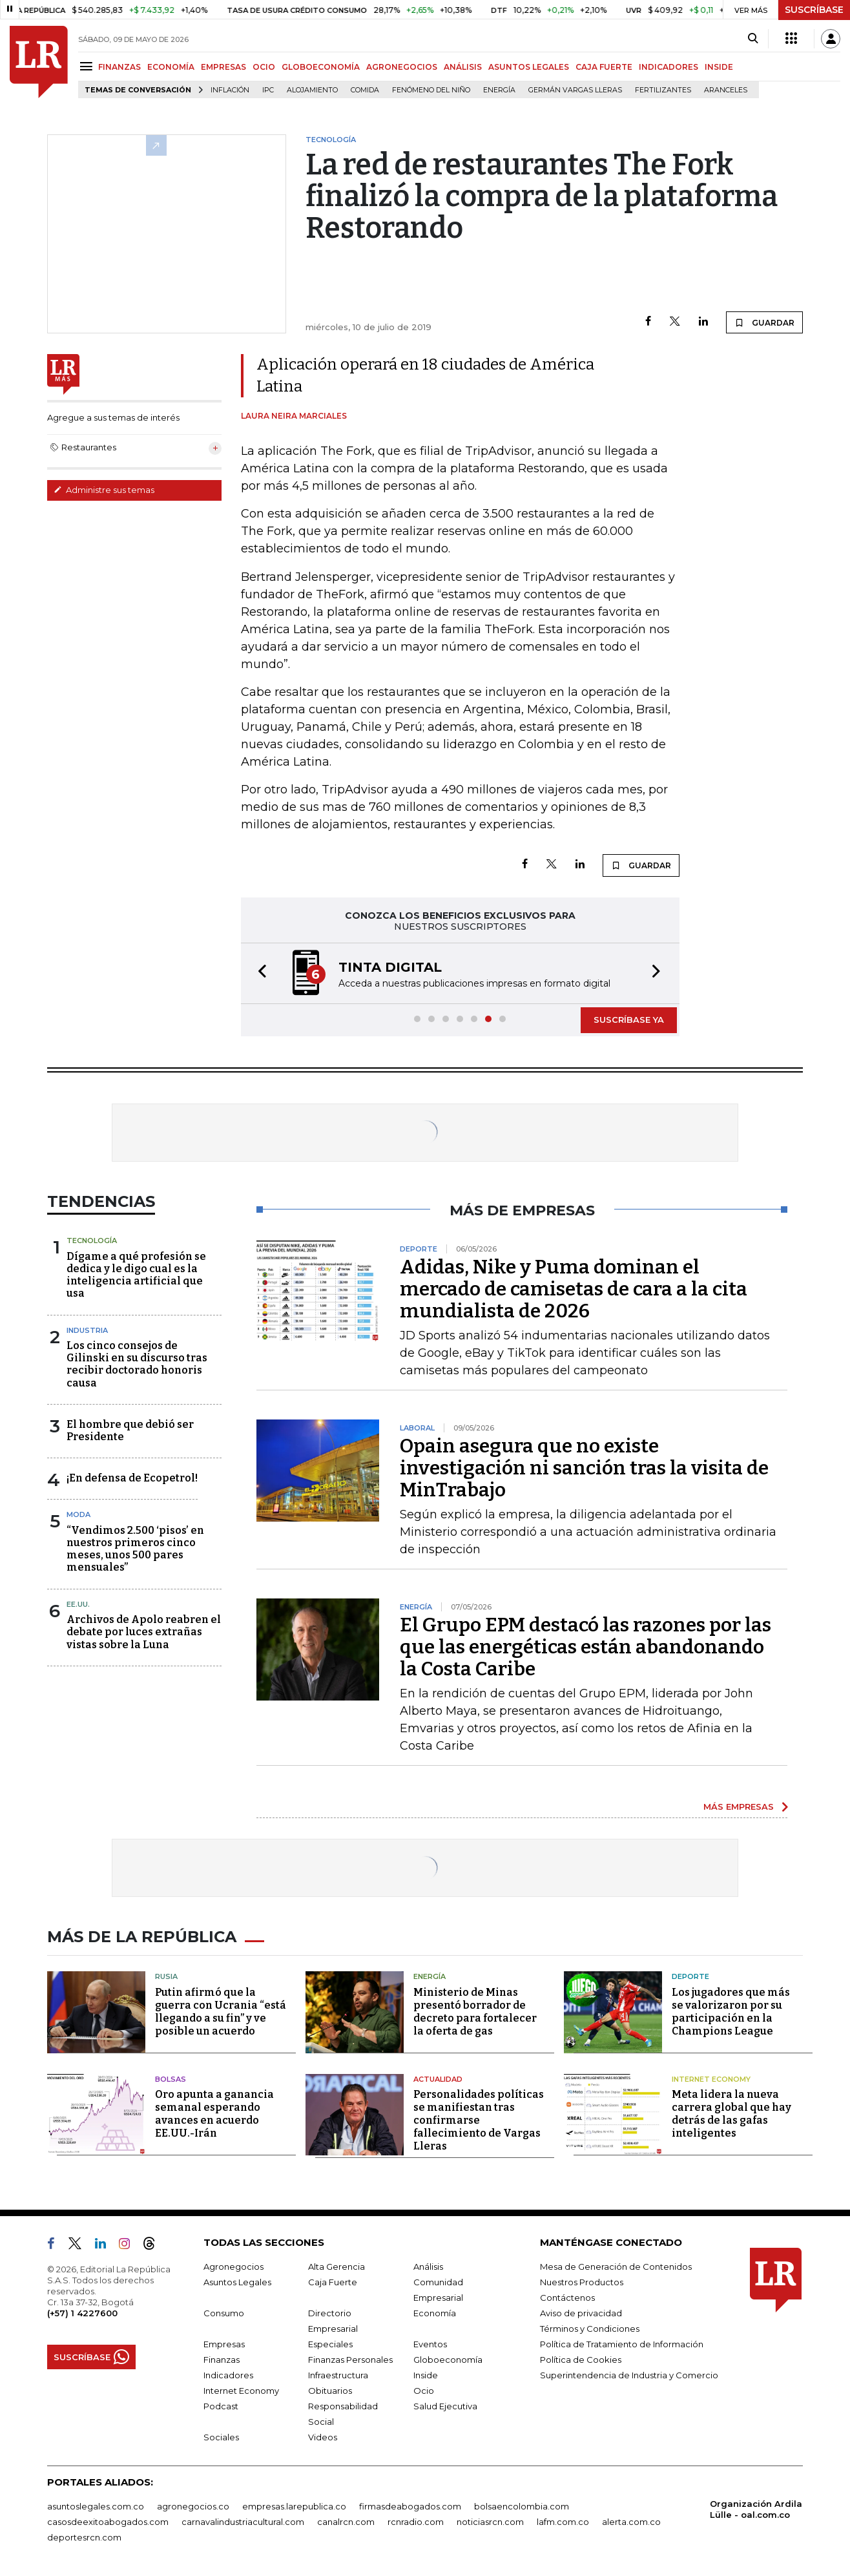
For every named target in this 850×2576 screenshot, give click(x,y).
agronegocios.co (193, 2506)
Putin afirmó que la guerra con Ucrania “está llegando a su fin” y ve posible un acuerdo (220, 2011)
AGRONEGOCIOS (401, 67)
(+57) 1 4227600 (82, 2313)
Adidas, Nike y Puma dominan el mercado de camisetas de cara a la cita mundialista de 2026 (573, 1289)
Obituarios (330, 2390)
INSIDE (719, 67)
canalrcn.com (346, 2522)
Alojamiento (312, 90)
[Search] (753, 38)
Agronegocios (233, 2266)
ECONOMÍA (170, 67)
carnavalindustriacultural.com (242, 2522)
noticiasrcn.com (490, 2522)
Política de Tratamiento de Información (621, 2344)
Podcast (220, 2406)
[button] (258, 973)
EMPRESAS (223, 67)
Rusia (166, 1976)
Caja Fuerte (332, 2282)
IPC (268, 90)
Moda (78, 1514)
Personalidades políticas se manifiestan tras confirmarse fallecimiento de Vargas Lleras (478, 2120)
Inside (425, 2375)
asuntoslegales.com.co (95, 2506)
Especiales (330, 2344)
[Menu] (88, 66)
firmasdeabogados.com (410, 2506)
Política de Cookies (580, 2359)
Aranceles (725, 90)
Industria (87, 1330)
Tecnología (92, 1240)
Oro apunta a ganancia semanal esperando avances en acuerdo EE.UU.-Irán (214, 2113)
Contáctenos (567, 2297)
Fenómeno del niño (431, 90)
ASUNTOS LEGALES (528, 67)
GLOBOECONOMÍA (321, 67)
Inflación (230, 90)
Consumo (223, 2313)
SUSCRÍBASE (814, 10)
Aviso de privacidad (581, 2313)
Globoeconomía (447, 2359)
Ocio (423, 2390)
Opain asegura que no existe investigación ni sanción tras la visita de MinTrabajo (584, 1468)
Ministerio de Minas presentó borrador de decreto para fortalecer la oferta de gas (475, 2011)
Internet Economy (711, 2079)
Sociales (221, 2437)
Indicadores (228, 2375)
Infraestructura (338, 2375)
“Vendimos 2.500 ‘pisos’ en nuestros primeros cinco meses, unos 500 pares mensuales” (135, 1549)
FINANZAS (119, 67)
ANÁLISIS (463, 67)
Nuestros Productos (581, 2282)
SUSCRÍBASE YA (629, 1019)
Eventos (430, 2344)
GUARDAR (764, 322)
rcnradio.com (416, 2522)
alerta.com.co (631, 2522)
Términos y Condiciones (589, 2328)
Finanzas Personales (350, 2359)
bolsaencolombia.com (521, 2506)
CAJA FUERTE (603, 67)
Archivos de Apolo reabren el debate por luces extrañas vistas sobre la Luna (144, 1631)
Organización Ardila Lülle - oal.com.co (756, 2509)
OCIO (264, 67)
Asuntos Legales (237, 2282)
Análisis (428, 2266)
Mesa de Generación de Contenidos (616, 2266)
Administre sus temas (104, 490)
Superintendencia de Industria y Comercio (629, 2375)
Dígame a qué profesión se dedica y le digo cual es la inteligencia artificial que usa (136, 1275)
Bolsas (170, 2079)
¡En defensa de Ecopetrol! (132, 1478)
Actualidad (437, 2079)
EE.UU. (78, 1604)
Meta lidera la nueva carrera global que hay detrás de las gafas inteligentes (731, 2113)
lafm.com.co (563, 2522)
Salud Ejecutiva (445, 2406)
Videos (322, 2437)
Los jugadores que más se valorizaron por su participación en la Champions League (731, 2011)
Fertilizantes (663, 90)
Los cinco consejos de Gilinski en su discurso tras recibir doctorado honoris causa (137, 1364)
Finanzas (221, 2359)
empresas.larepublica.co (294, 2506)
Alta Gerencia (336, 2266)
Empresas (224, 2344)
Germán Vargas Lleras (575, 90)
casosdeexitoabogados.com (108, 2522)
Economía (434, 2313)
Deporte (690, 1976)
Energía (499, 90)
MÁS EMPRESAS (738, 1806)
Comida (365, 90)
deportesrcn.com (84, 2537)
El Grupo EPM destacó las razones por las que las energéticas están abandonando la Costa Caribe (585, 1647)
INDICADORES (668, 67)
